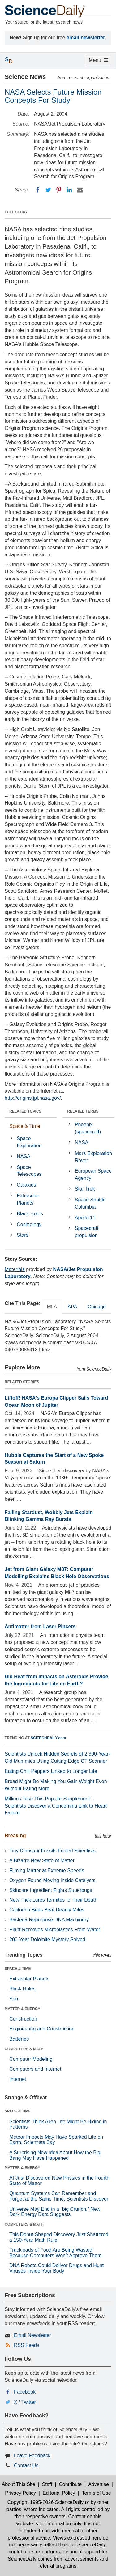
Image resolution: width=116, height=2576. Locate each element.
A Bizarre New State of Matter (42, 1860)
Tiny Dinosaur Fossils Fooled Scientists (52, 1850)
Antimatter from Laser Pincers (40, 1626)
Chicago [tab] (97, 1306)
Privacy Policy (20, 2493)
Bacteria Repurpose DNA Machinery (49, 1919)
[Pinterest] (58, 190)
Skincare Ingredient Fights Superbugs (50, 1890)
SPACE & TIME (18, 1968)
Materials (15, 1269)
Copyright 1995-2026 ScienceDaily (45, 2502)
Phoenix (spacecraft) (88, 1128)
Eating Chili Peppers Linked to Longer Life (51, 1771)
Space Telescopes (29, 1171)
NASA (23, 1156)
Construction (23, 2019)
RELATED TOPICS (25, 1111)
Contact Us (26, 2465)
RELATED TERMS (83, 1111)
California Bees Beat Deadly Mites (46, 1909)
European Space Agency (93, 1174)
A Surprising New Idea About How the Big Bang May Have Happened (54, 2155)
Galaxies (26, 1184)
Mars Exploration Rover (93, 1157)
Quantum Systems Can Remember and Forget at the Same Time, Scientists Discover (58, 2196)
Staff (47, 2484)
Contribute (70, 2484)
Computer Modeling (31, 2059)
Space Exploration (29, 1142)
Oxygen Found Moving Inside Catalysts (52, 1880)
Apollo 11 (85, 1217)
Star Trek (85, 1189)
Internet (17, 2079)
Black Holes (30, 1213)
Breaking (15, 1835)
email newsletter (86, 37)
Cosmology (29, 1224)
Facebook (25, 2391)
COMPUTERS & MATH (24, 2049)
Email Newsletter (32, 2335)
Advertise (98, 2484)
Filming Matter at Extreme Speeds (46, 1870)
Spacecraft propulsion (86, 1232)
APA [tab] (72, 1306)
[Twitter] (48, 190)
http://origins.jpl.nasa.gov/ (33, 1098)
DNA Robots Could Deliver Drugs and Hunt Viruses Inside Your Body (56, 2268)
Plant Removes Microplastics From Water (54, 1929)
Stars (22, 1235)
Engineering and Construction (42, 2028)
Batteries (19, 2039)
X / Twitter (25, 2402)
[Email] (80, 190)
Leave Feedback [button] (32, 2455)
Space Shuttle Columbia (90, 1203)
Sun (13, 1998)
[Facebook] (37, 190)
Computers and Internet (35, 2069)
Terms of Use (96, 2493)
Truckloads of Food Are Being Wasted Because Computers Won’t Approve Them (55, 2252)
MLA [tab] (52, 1306)
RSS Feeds (26, 2345)
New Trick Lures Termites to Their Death (53, 1899)
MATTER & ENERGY (22, 2009)
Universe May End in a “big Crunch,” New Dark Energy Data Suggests (54, 2211)
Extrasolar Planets (28, 1199)
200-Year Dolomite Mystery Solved (47, 1939)
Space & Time (24, 1126)
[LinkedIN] (69, 190)
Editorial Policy (59, 2493)
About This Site (18, 2484)
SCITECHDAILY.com (48, 1738)
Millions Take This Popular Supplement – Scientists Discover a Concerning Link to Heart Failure (56, 1806)
